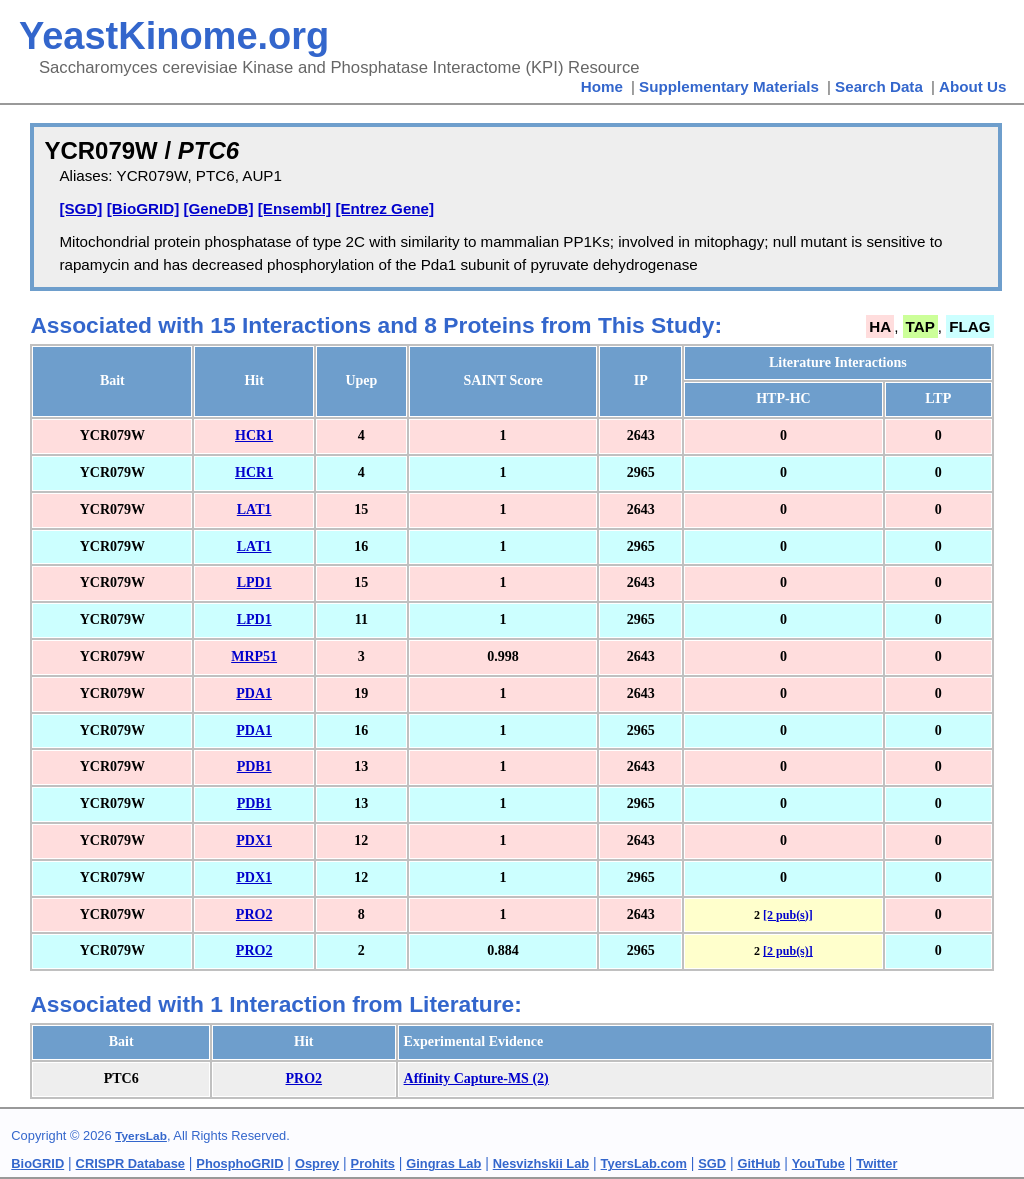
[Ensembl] (294, 208)
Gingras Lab (443, 1163)
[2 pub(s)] (788, 915)
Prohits (373, 1163)
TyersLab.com (644, 1163)
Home (602, 86)
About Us (973, 86)
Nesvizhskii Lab (541, 1163)
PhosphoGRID (239, 1163)
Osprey (317, 1163)
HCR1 (254, 435)
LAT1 (254, 509)
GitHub (759, 1163)
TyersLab (141, 1136)
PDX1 (254, 840)
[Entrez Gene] (384, 208)
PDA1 (254, 693)
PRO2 (254, 914)
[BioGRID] (143, 208)
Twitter (876, 1163)
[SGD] (80, 208)
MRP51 (254, 656)
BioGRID (37, 1163)
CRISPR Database (130, 1163)
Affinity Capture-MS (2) (476, 1078)
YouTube (818, 1163)
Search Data (879, 86)
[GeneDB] (218, 208)
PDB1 (254, 766)
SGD (712, 1163)
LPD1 (254, 582)
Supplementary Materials (729, 86)
